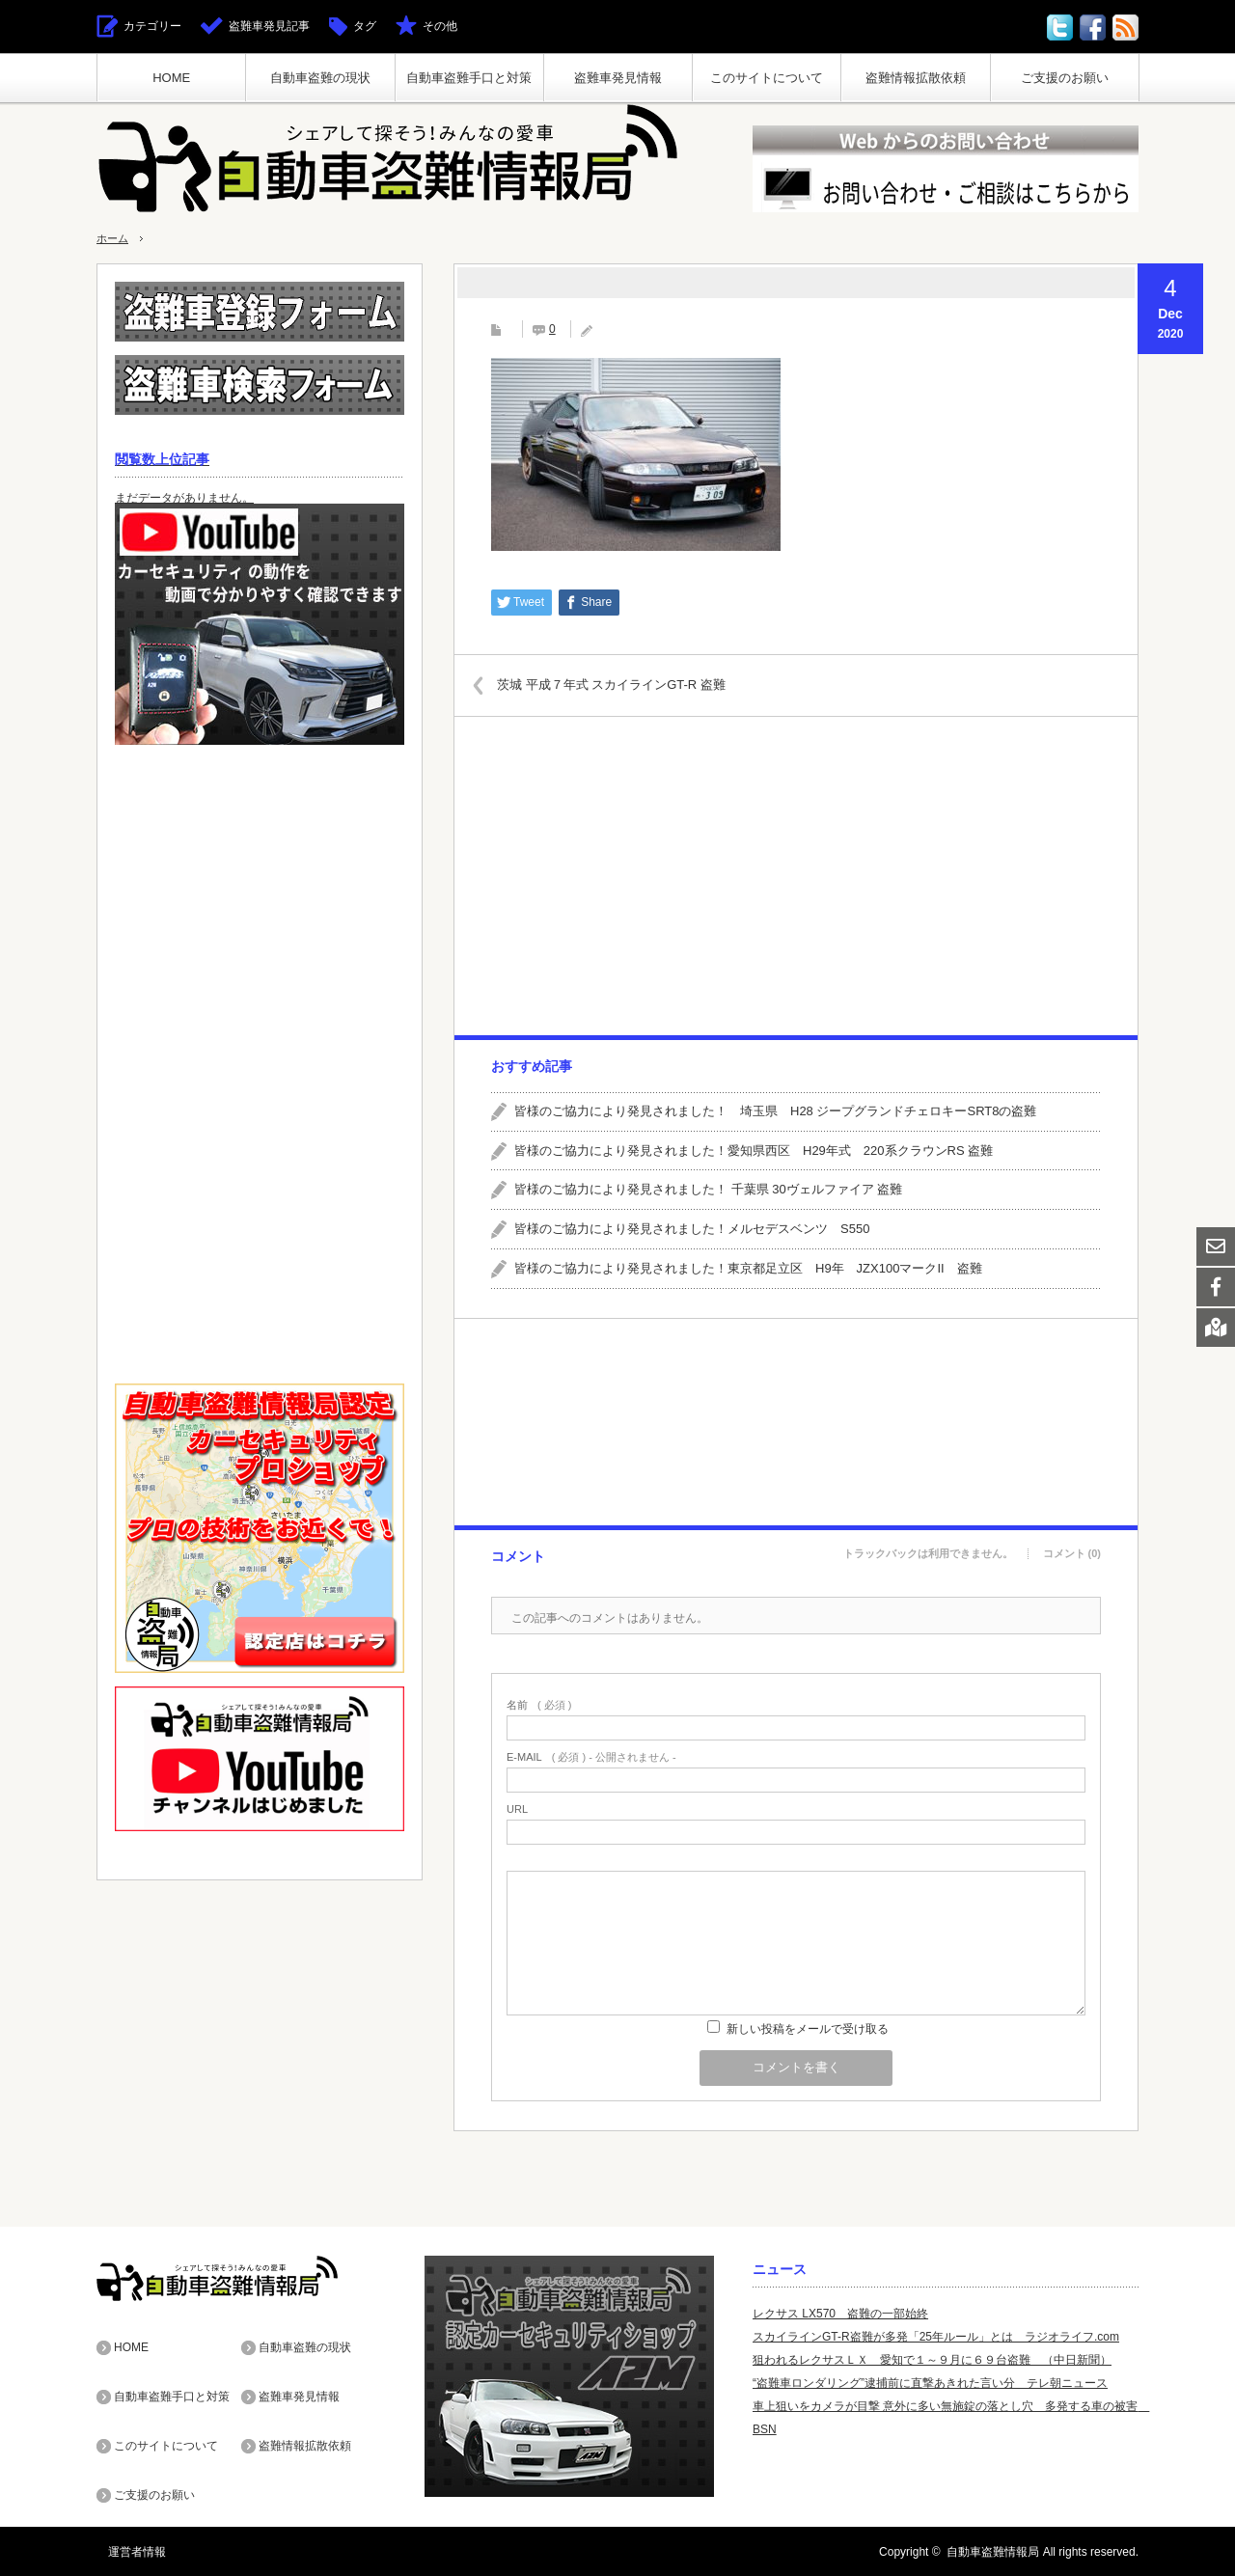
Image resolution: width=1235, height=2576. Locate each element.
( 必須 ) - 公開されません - (591, 1757)
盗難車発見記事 (269, 26)
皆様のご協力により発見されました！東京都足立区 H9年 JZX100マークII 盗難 (748, 1268)
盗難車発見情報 (618, 77)
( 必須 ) (539, 1705)
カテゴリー (152, 26)
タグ (364, 26)
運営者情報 (125, 2551)
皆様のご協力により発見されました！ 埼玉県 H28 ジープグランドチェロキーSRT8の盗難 (775, 1111)
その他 (440, 26)
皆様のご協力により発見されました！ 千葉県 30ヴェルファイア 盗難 (708, 1189)
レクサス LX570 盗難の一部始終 (840, 2313)
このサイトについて (766, 77)
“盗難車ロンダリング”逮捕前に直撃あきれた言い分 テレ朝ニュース (930, 2383)
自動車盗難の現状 (320, 77)
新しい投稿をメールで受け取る (808, 2029)
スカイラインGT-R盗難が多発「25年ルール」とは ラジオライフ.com (936, 2336)
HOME (171, 77)
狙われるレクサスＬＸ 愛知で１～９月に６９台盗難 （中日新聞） (932, 2360)
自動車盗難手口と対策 (469, 77)
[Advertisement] (795, 876)
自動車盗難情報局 (993, 2551)
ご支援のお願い (1065, 77)
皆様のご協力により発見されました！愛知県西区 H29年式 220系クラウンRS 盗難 (753, 1150)
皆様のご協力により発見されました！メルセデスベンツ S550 (691, 1228)
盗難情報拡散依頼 (915, 77)
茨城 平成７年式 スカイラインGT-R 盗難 (626, 684)
